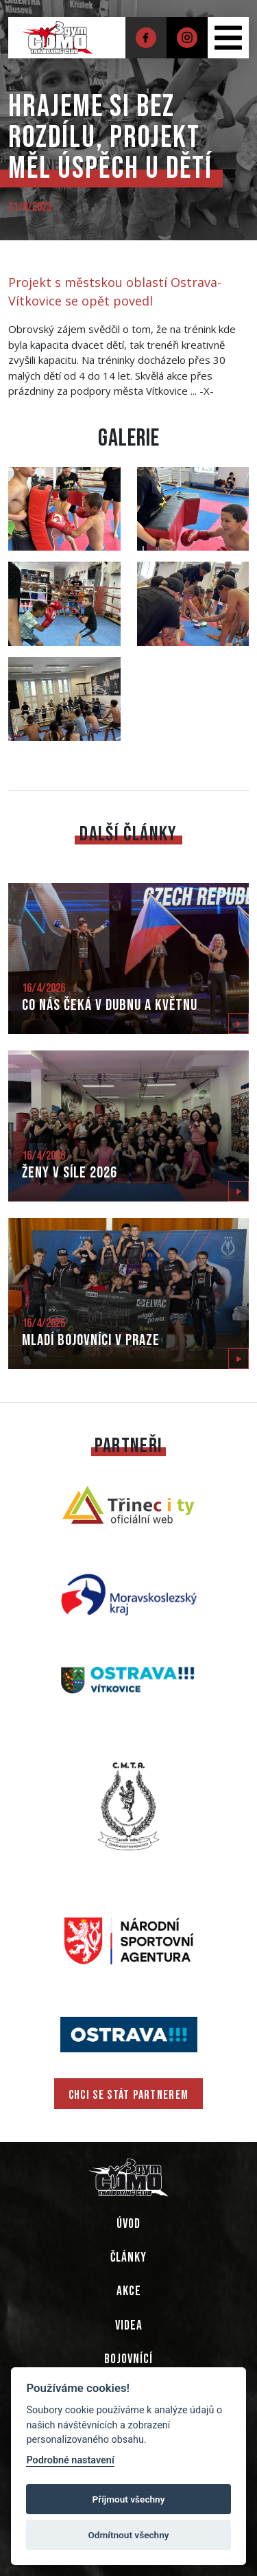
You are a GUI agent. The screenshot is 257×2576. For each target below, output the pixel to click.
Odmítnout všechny (128, 2534)
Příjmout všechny (129, 2499)
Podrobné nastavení (70, 2460)
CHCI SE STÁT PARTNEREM (129, 2095)
